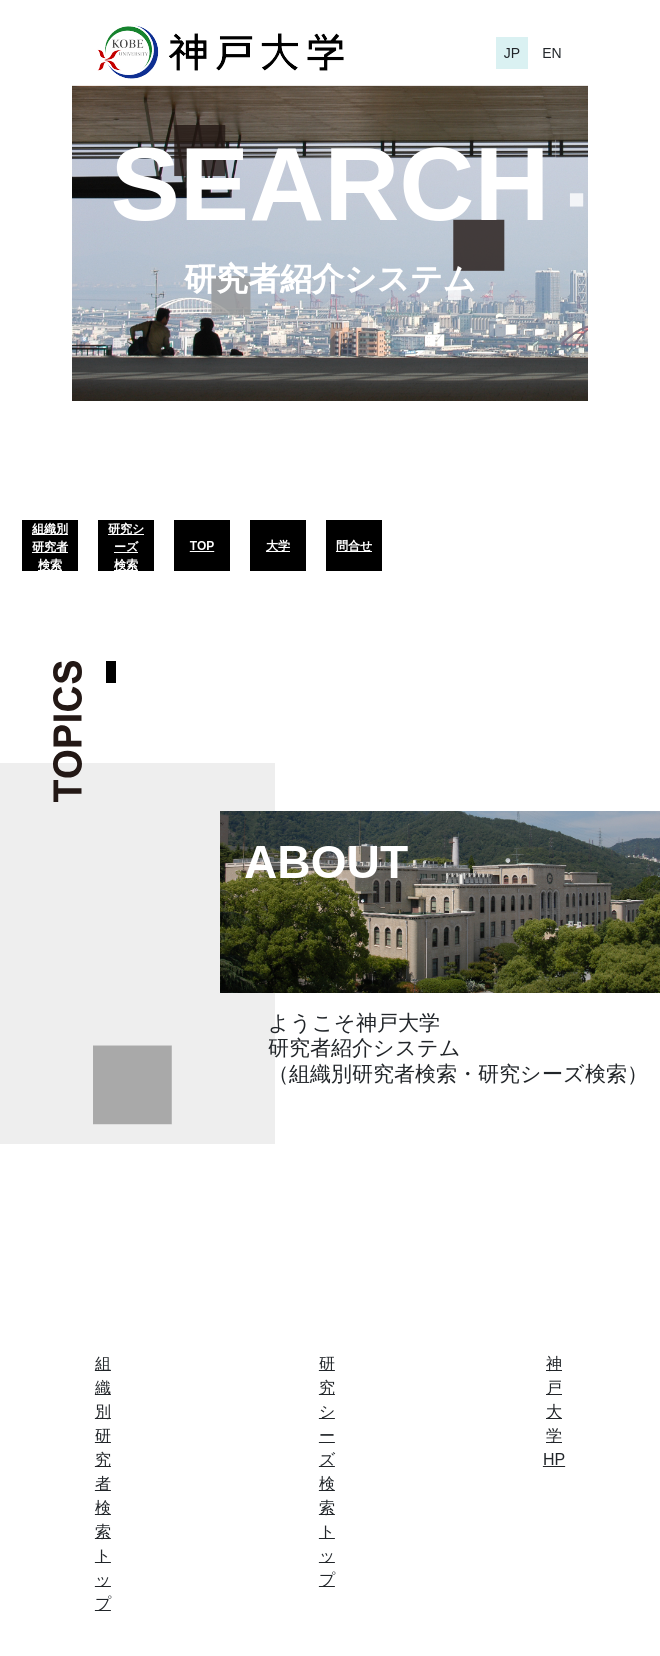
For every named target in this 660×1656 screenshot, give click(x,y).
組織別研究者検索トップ (103, 1483)
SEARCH (329, 184)
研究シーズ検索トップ (327, 1471)
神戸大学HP (554, 1411)
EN (551, 53)
